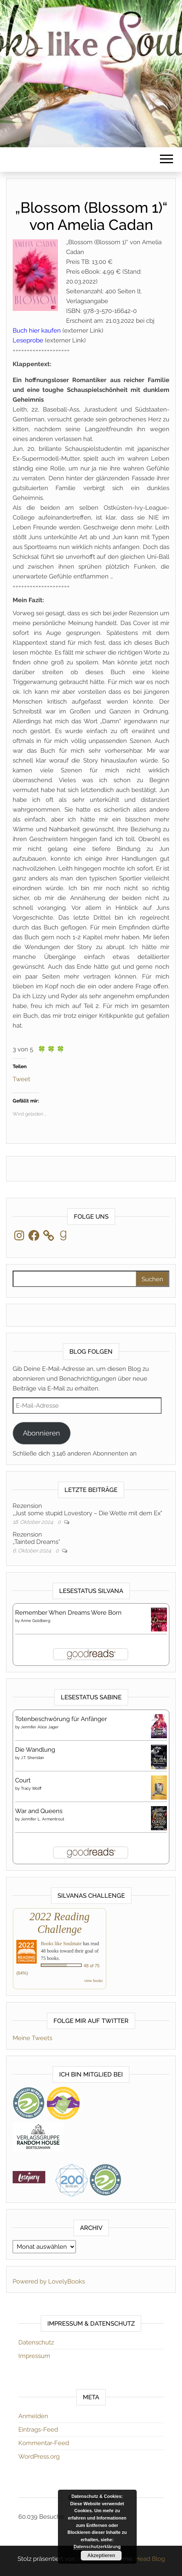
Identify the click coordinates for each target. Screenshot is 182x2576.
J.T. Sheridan (32, 1757)
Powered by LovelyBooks (49, 2281)
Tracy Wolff (31, 1788)
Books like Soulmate (61, 1943)
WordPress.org (39, 2456)
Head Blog (150, 2559)
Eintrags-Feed (38, 2429)
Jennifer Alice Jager (40, 1727)
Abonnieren (41, 1433)
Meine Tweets (32, 2038)
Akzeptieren (101, 2555)
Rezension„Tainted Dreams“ (36, 1538)
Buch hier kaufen (37, 330)
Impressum (34, 2356)
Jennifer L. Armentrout (42, 1819)
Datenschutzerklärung (97, 2546)
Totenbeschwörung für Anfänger (61, 1719)
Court (23, 1780)
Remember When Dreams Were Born (68, 1612)
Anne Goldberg (35, 1620)
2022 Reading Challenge (59, 1922)
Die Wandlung (35, 1749)
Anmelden (33, 2416)
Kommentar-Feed (43, 2443)
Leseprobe (28, 340)
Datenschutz (36, 2342)
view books (93, 1980)
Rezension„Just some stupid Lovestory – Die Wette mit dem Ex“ (87, 1509)
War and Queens (38, 1811)
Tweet (21, 1078)
